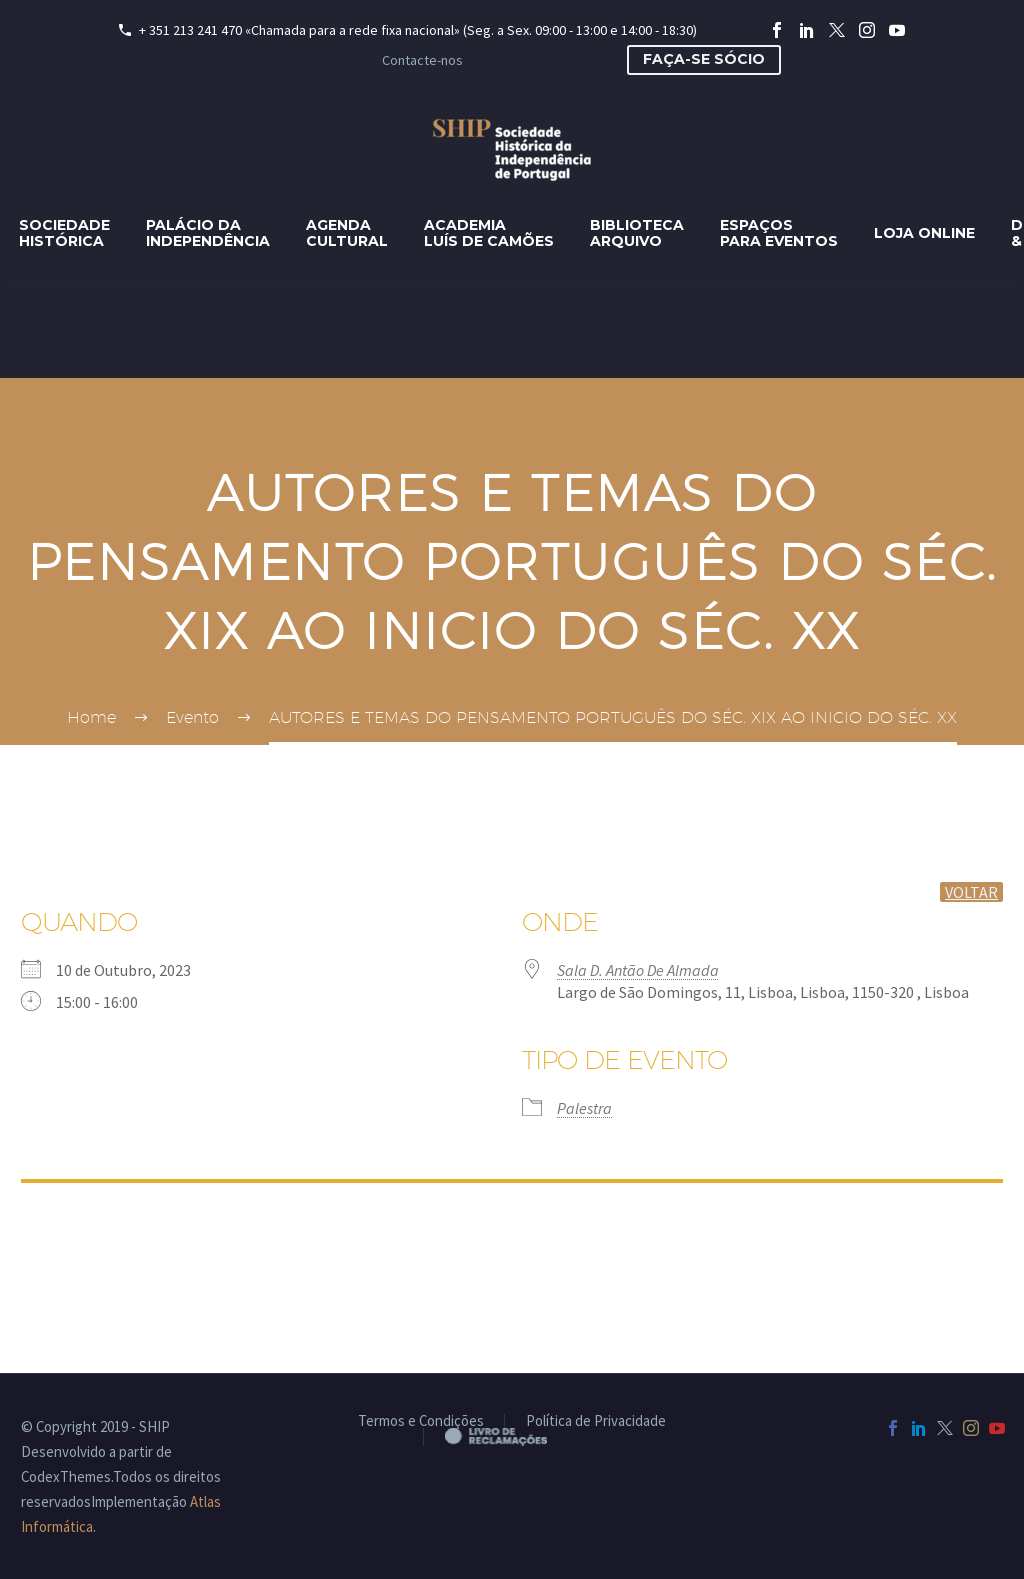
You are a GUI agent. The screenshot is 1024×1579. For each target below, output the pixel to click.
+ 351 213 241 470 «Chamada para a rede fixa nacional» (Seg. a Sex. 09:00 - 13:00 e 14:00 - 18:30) (418, 30)
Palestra (584, 1108)
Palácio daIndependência (208, 233)
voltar (971, 892)
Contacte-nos (422, 60)
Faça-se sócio (704, 59)
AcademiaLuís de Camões (489, 233)
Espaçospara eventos (779, 233)
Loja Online (924, 233)
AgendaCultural (347, 233)
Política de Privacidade (596, 1421)
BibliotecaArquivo (637, 233)
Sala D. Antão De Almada (638, 970)
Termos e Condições (421, 1421)
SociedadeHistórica (64, 233)
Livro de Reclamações (512, 1436)
